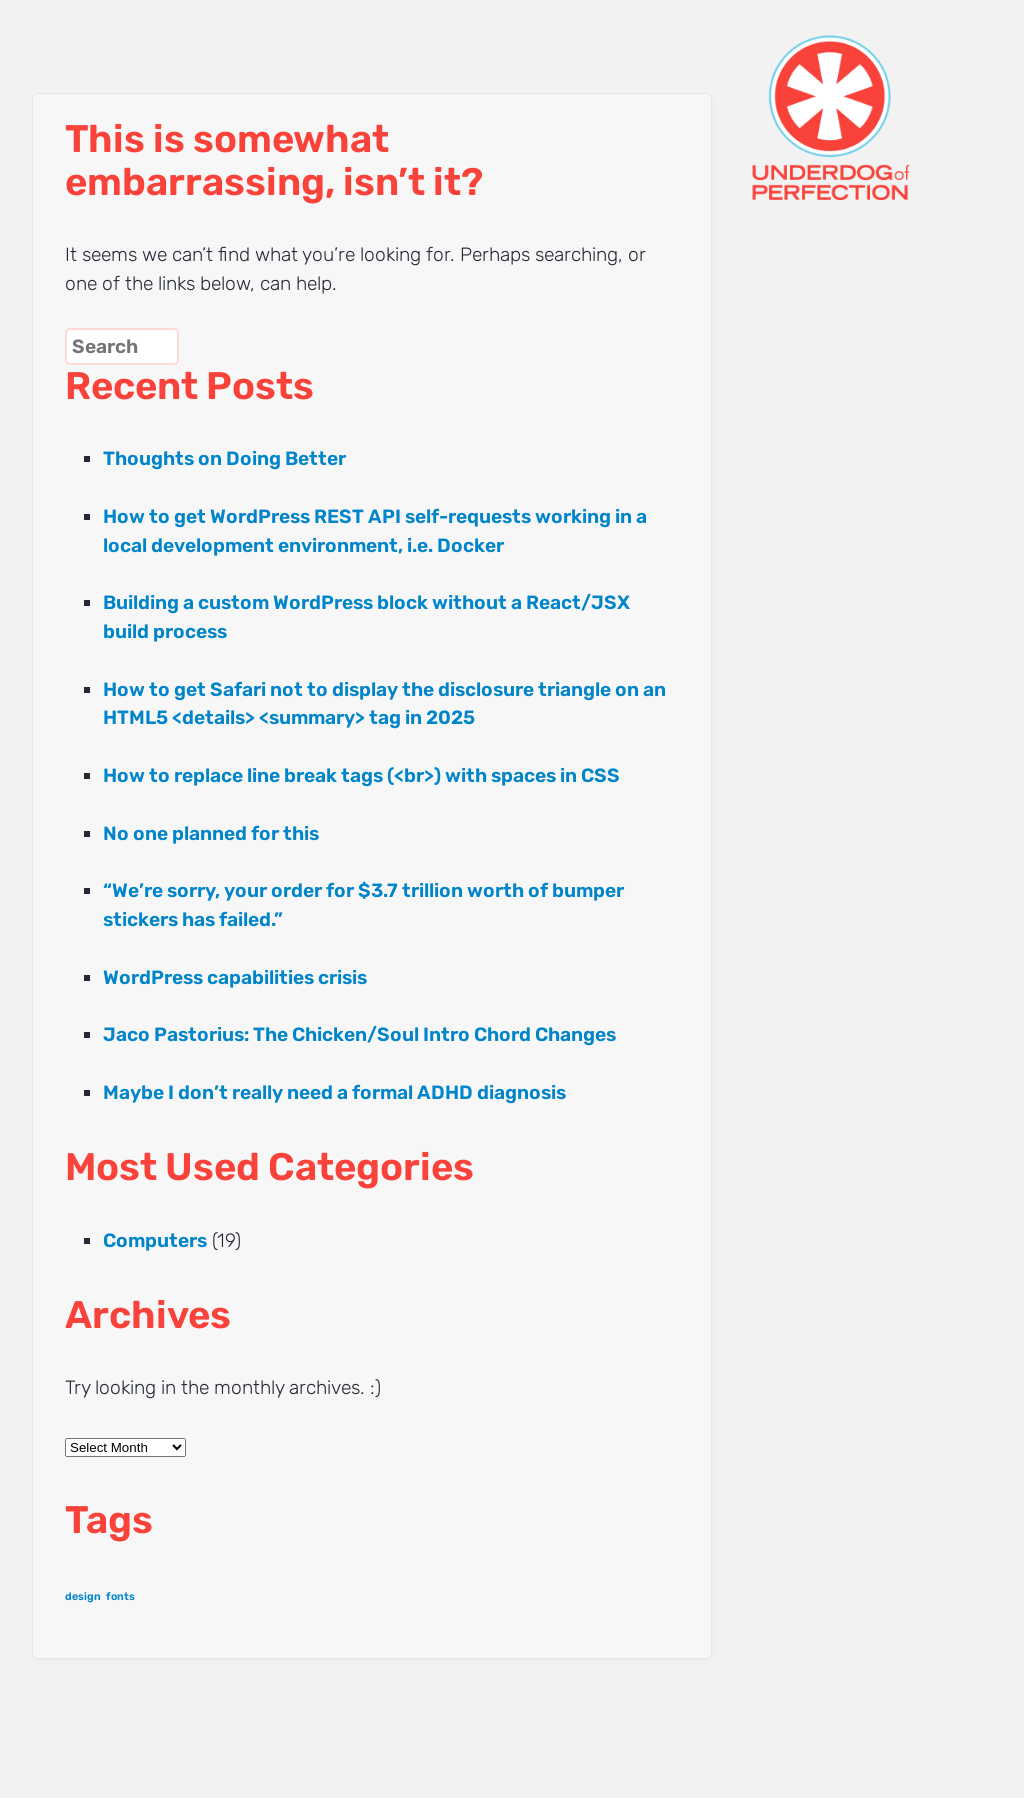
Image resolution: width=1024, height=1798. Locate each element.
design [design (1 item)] (83, 1596)
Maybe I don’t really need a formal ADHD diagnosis (334, 1092)
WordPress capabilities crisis (235, 977)
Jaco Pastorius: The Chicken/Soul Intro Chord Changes (359, 1034)
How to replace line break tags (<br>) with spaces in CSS (361, 775)
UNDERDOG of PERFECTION (867, 100)
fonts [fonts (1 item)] (120, 1596)
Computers (155, 1240)
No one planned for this (211, 833)
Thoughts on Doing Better (224, 458)
